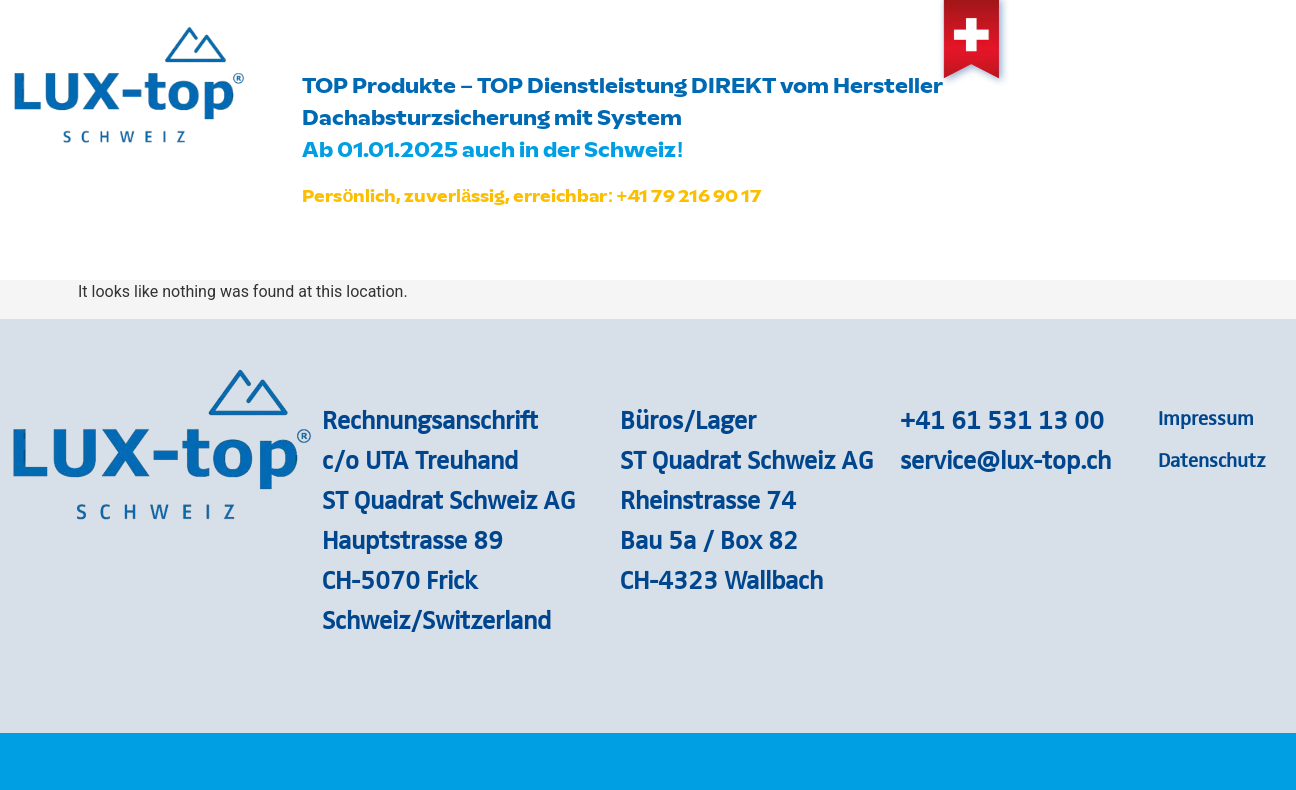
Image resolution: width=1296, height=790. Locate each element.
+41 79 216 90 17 (689, 196)
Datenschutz (1212, 459)
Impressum (1206, 417)
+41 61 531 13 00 (1002, 419)
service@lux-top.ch (1005, 459)
